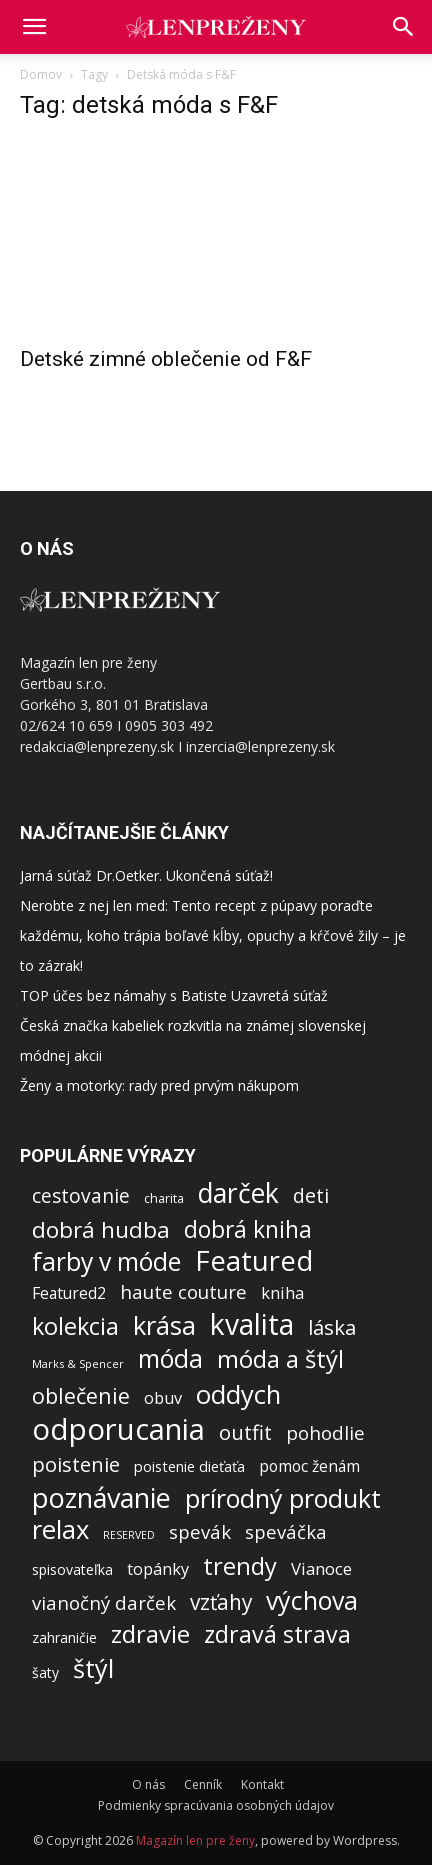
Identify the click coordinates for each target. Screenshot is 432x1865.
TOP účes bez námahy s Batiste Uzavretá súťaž (174, 995)
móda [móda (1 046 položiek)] (170, 1358)
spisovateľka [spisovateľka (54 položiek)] (72, 1569)
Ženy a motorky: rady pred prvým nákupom (159, 1085)
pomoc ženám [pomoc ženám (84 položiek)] (309, 1466)
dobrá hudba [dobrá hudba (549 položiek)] (101, 1229)
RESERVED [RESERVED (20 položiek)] (129, 1535)
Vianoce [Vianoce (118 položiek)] (321, 1568)
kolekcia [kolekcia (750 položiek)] (75, 1326)
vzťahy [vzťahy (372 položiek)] (221, 1602)
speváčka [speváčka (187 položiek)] (286, 1531)
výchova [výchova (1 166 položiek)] (312, 1600)
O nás (148, 1784)
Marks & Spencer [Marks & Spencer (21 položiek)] (78, 1363)
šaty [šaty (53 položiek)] (45, 1672)
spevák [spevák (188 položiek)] (200, 1531)
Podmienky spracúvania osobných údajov (216, 1805)
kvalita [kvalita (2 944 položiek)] (252, 1324)
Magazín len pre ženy (195, 1840)
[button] (404, 27)
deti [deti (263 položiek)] (311, 1195)
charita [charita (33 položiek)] (164, 1198)
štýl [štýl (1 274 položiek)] (93, 1668)
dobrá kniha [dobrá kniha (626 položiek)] (248, 1229)
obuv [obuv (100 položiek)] (163, 1398)
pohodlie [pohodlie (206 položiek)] (325, 1433)
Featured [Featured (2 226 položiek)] (254, 1260)
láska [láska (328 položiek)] (332, 1327)
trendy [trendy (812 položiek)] (240, 1566)
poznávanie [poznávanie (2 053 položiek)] (101, 1497)
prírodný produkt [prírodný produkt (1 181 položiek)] (283, 1498)
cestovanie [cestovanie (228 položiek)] (81, 1195)
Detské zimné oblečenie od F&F (166, 359)
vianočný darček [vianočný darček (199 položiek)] (104, 1602)
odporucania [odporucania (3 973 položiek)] (118, 1429)
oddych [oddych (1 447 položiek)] (238, 1394)
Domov (41, 74)
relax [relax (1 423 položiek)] (60, 1529)
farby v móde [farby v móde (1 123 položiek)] (106, 1261)
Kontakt (262, 1784)
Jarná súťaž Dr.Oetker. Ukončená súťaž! (146, 875)
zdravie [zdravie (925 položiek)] (150, 1633)
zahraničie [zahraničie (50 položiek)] (64, 1637)
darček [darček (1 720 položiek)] (238, 1193)
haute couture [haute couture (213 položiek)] (183, 1292)
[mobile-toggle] (34, 27)
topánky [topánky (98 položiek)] (158, 1569)
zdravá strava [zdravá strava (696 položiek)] (277, 1634)
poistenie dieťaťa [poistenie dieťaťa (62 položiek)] (189, 1466)
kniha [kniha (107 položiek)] (282, 1292)
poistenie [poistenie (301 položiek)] (76, 1464)
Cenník (203, 1784)
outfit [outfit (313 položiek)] (245, 1432)
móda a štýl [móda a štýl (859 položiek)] (280, 1359)
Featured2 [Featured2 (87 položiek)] (69, 1293)
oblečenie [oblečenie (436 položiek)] (81, 1395)
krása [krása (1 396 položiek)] (164, 1325)
